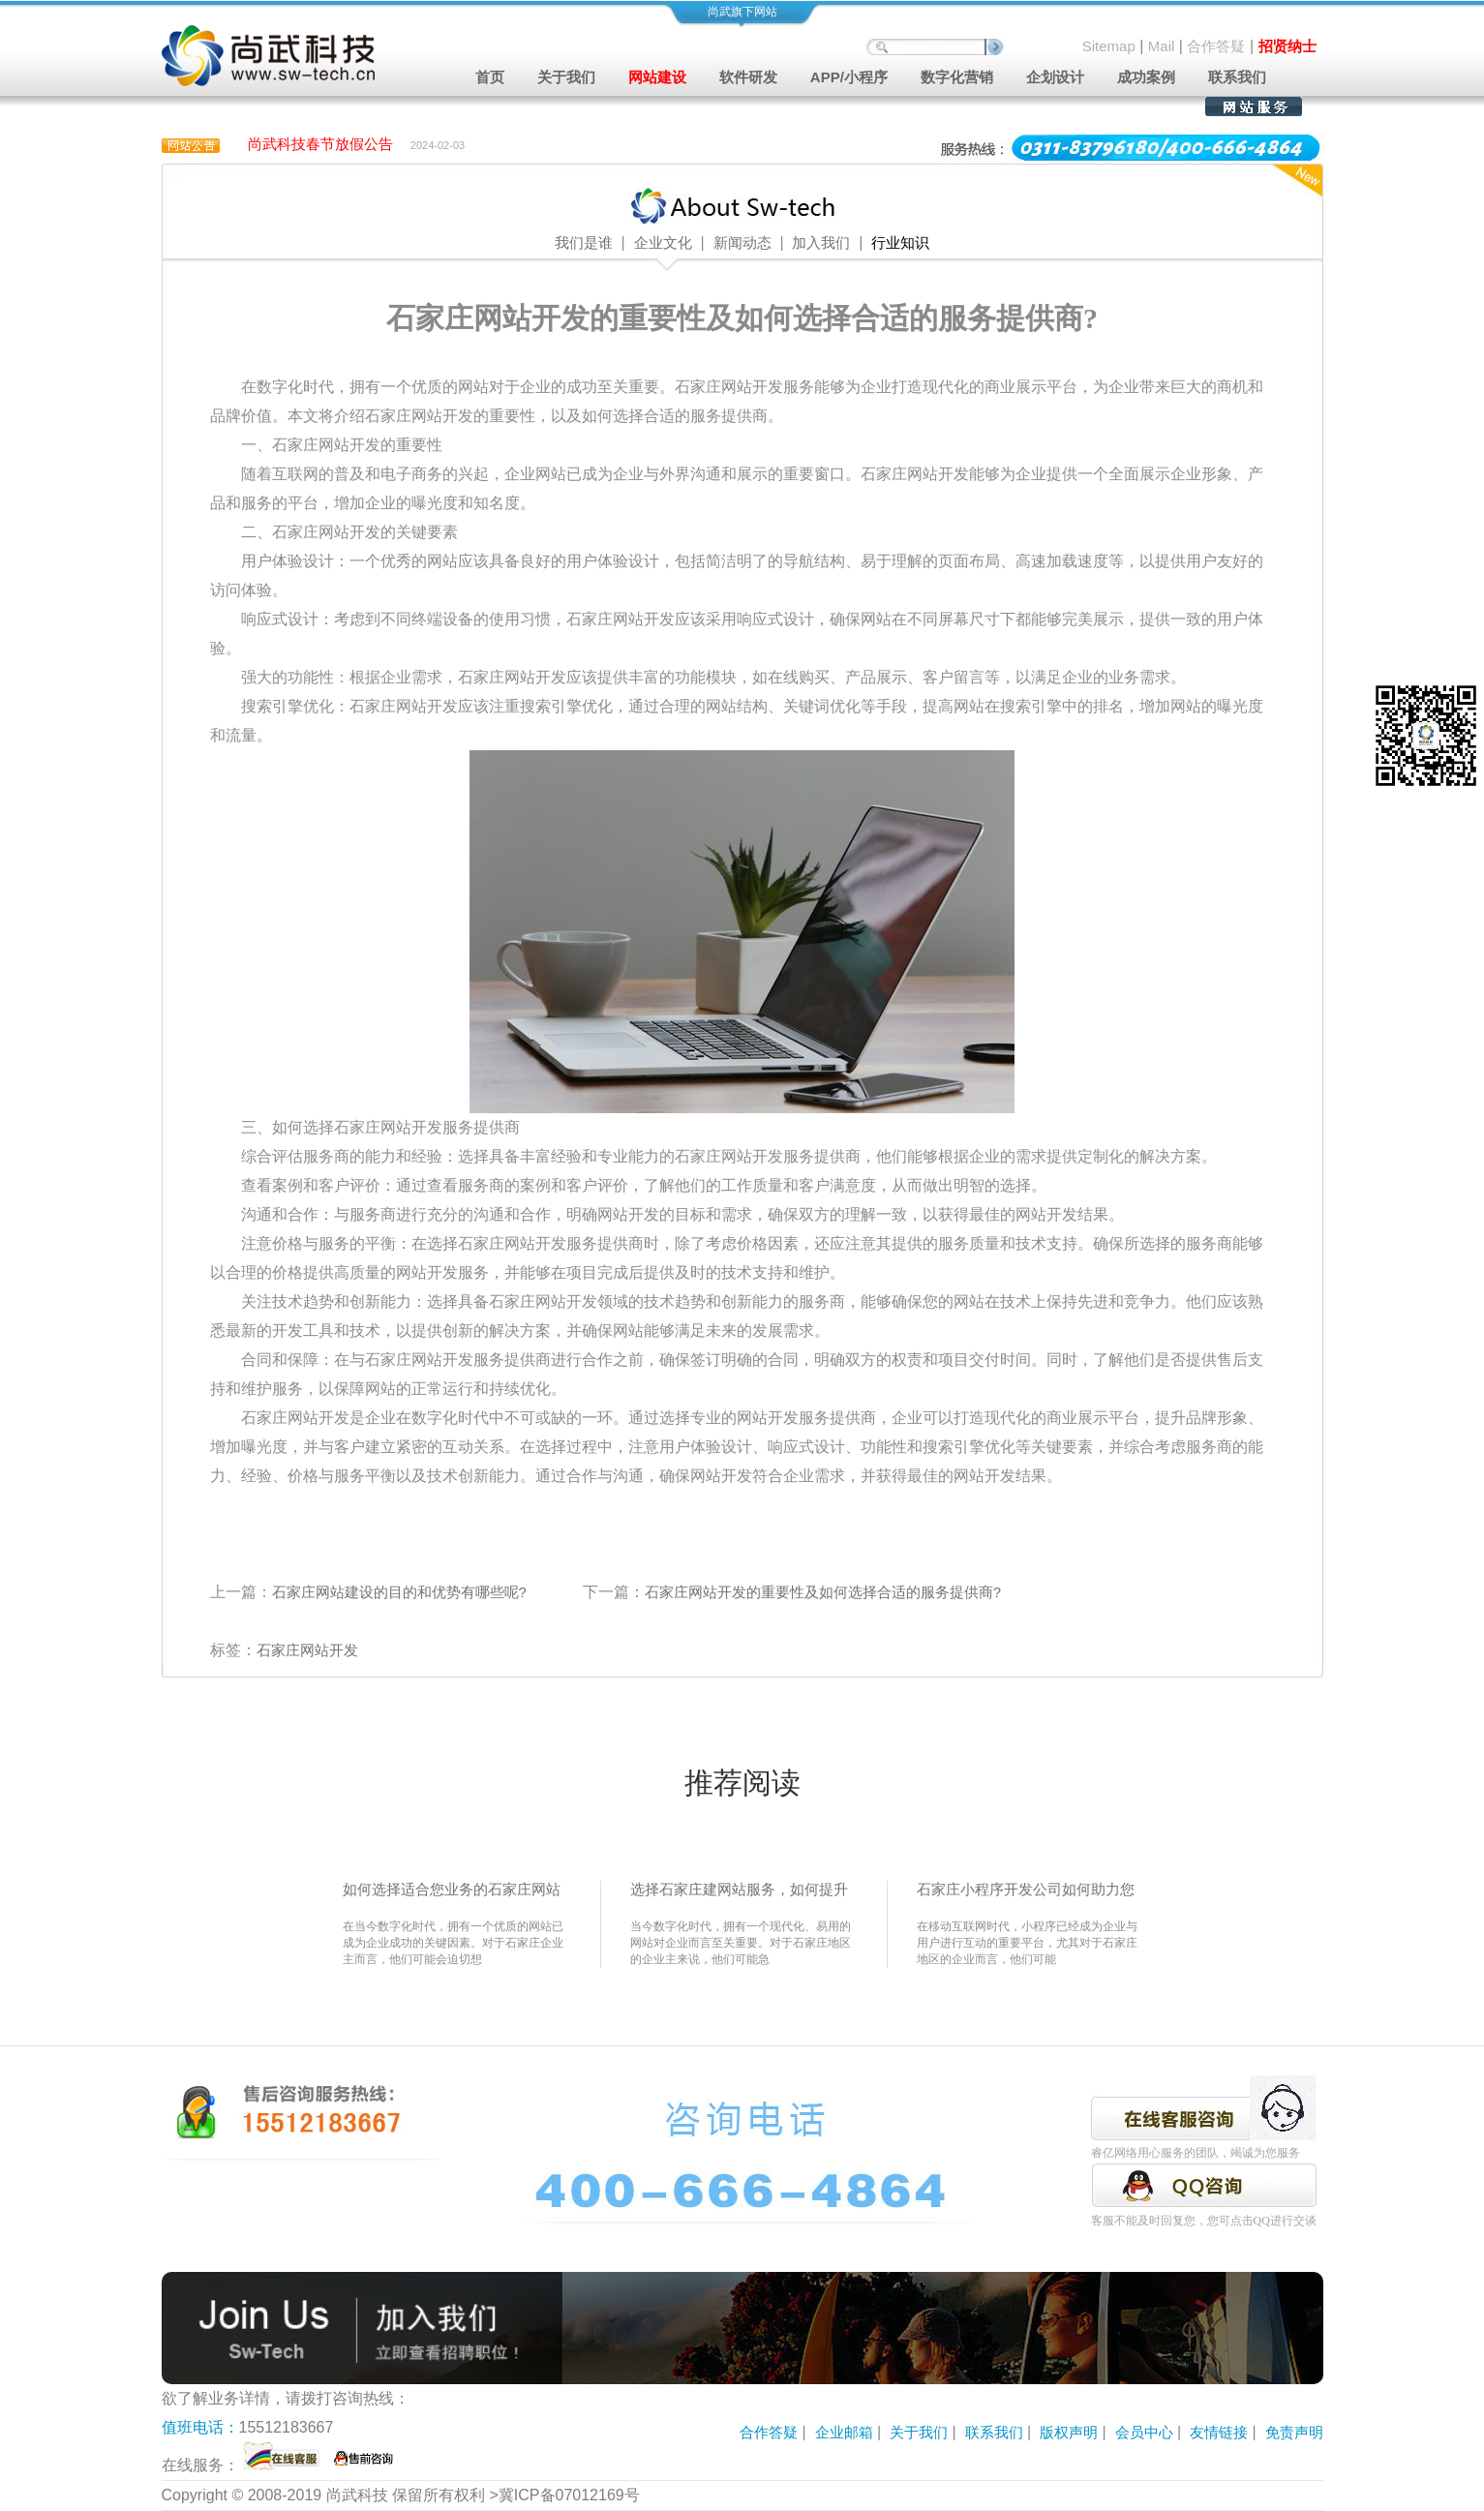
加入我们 (821, 243)
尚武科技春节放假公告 (320, 144)
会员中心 (1144, 2432)
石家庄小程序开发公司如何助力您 (1026, 1889)
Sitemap (1109, 46)
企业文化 (663, 243)
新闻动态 (742, 243)
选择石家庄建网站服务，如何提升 (739, 1889)
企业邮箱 (844, 2432)
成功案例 (1146, 77)
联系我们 (1237, 77)
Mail (1161, 46)
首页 (489, 77)
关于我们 (919, 2432)
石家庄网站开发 (307, 1650)
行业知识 (900, 243)
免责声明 (1294, 2432)
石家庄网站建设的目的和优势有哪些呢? (399, 1592)
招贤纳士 (1287, 46)
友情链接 (1219, 2432)
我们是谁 (584, 243)
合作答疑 (1216, 46)
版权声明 (1069, 2432)
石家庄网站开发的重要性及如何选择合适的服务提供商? (823, 1592)
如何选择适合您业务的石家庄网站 (451, 1889)
